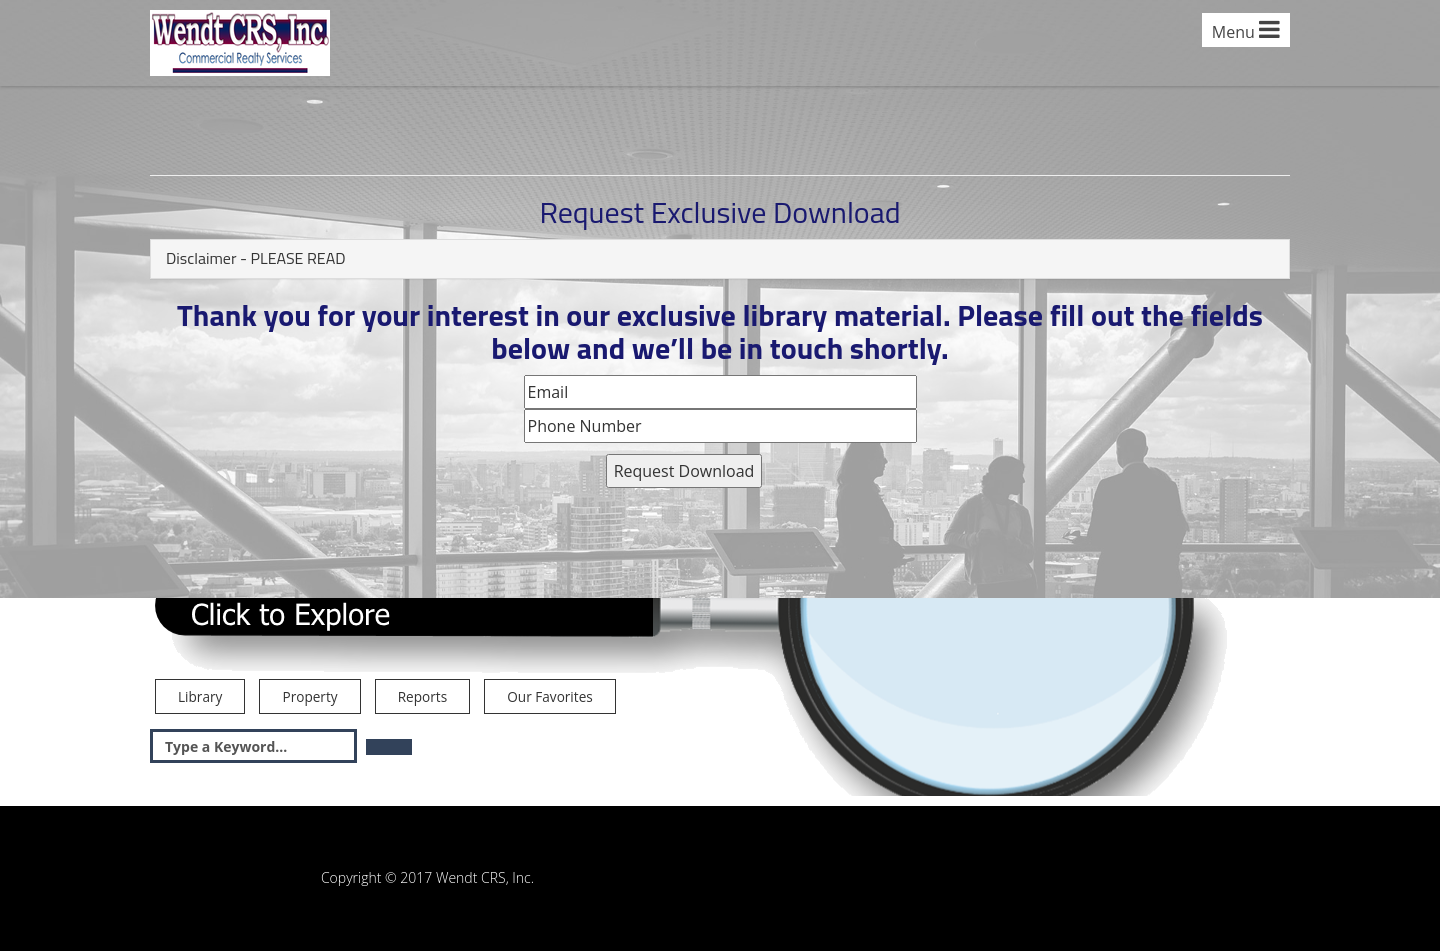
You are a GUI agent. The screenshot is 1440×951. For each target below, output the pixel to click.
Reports (422, 696)
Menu (1246, 30)
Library (200, 696)
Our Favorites (549, 696)
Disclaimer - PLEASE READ (256, 258)
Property (309, 696)
